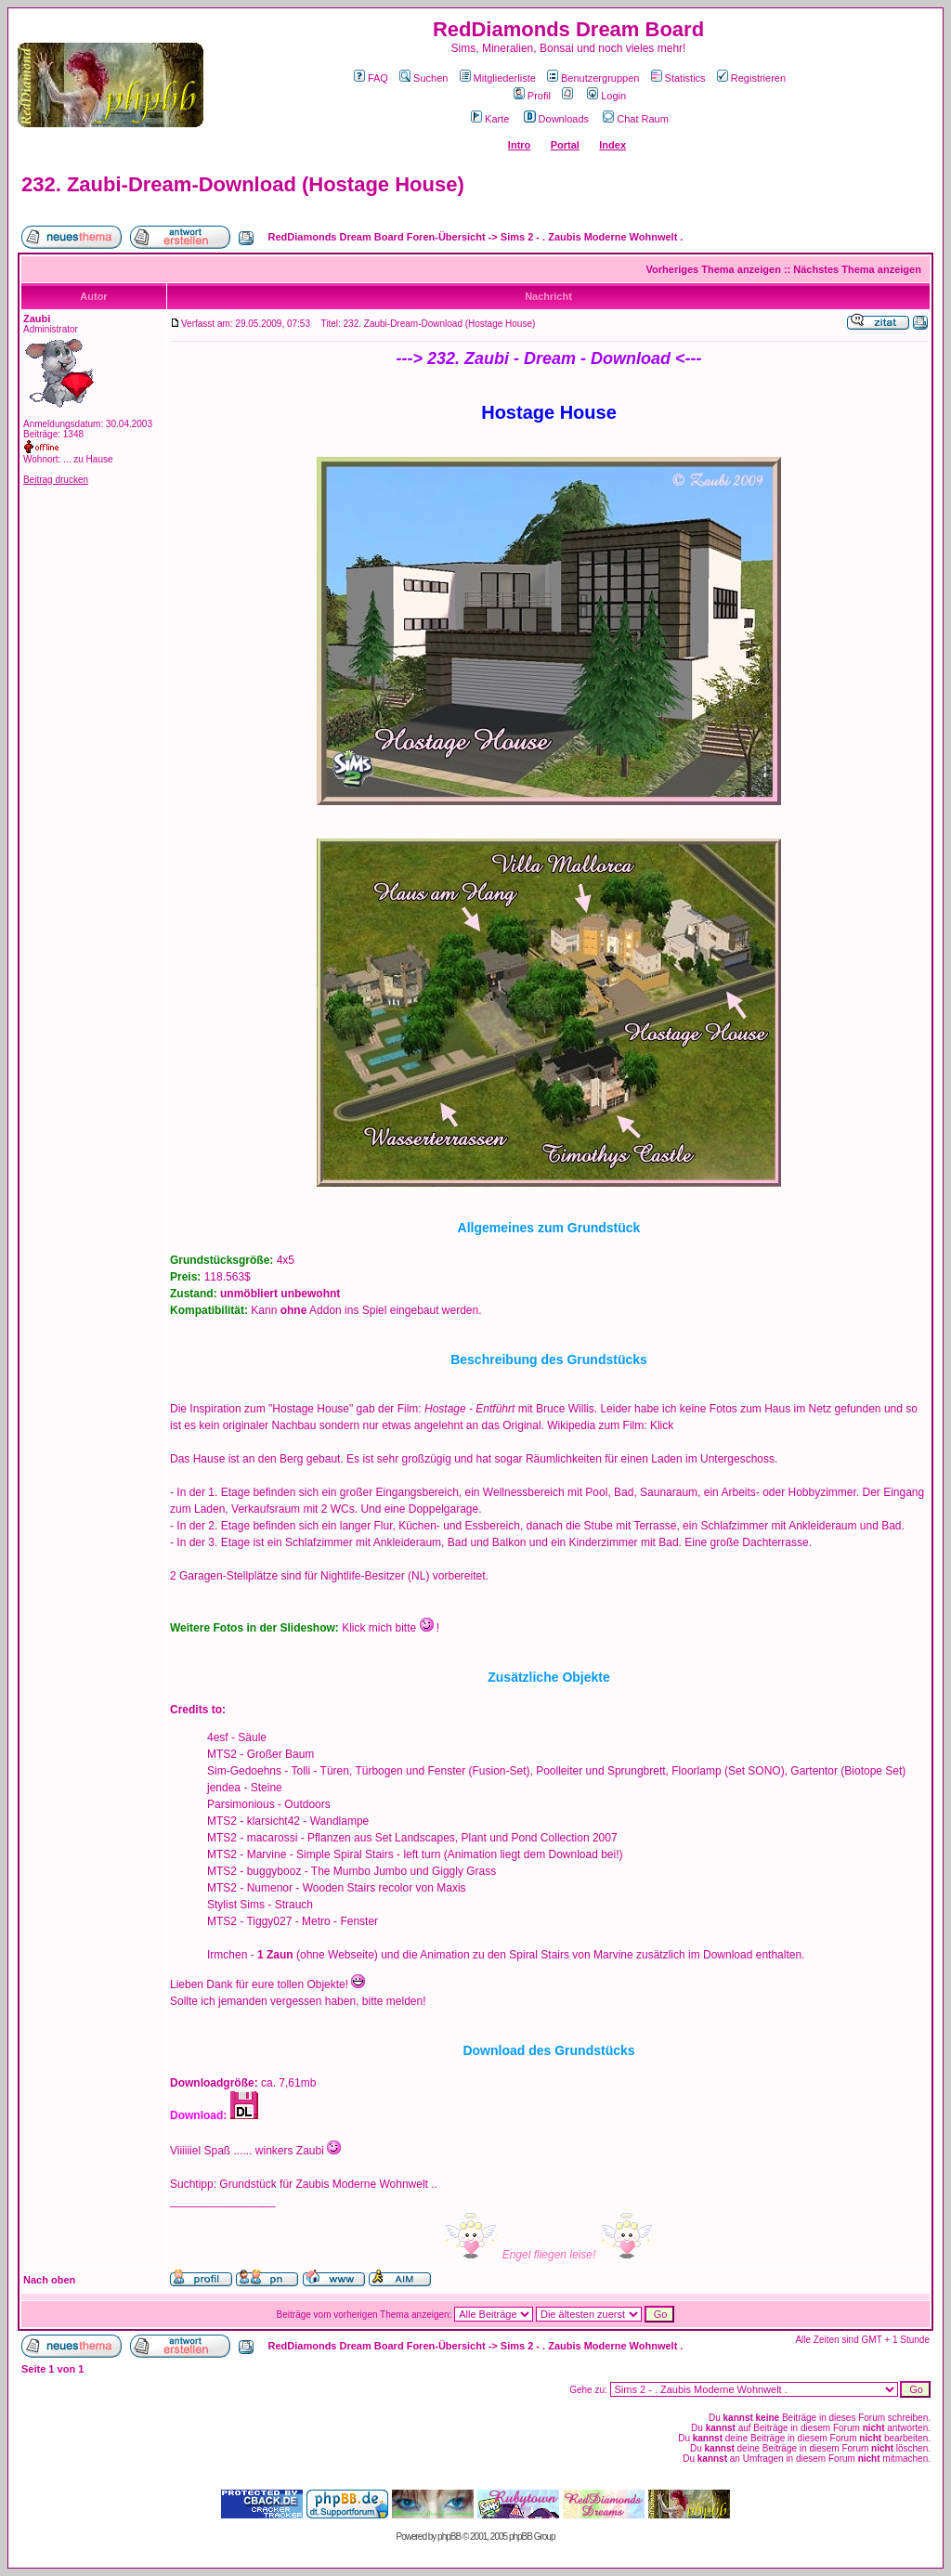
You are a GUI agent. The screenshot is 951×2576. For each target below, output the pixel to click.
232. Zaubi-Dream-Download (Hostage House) (242, 184)
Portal (565, 144)
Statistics (678, 78)
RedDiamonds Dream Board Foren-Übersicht (377, 236)
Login (606, 95)
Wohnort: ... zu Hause (68, 459)
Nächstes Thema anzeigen (857, 269)
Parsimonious (241, 1804)
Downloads (556, 118)
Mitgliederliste (498, 78)
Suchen (423, 78)
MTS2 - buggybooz (254, 1871)
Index (612, 144)
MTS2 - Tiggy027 (249, 1921)
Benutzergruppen (593, 78)
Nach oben (49, 2279)
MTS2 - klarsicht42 (253, 1821)
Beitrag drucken (55, 480)
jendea (224, 1787)
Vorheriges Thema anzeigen (713, 269)
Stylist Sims (236, 1904)
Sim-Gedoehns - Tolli (258, 1770)
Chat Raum (636, 118)
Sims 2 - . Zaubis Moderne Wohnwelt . (592, 236)
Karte (490, 118)
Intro (519, 144)
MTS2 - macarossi (252, 1837)
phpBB (449, 2536)
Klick (661, 1425)
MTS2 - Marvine (246, 1854)
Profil (532, 95)
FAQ (371, 78)
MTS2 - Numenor (250, 1887)
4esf (217, 1737)
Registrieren (751, 78)
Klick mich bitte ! (390, 1627)
